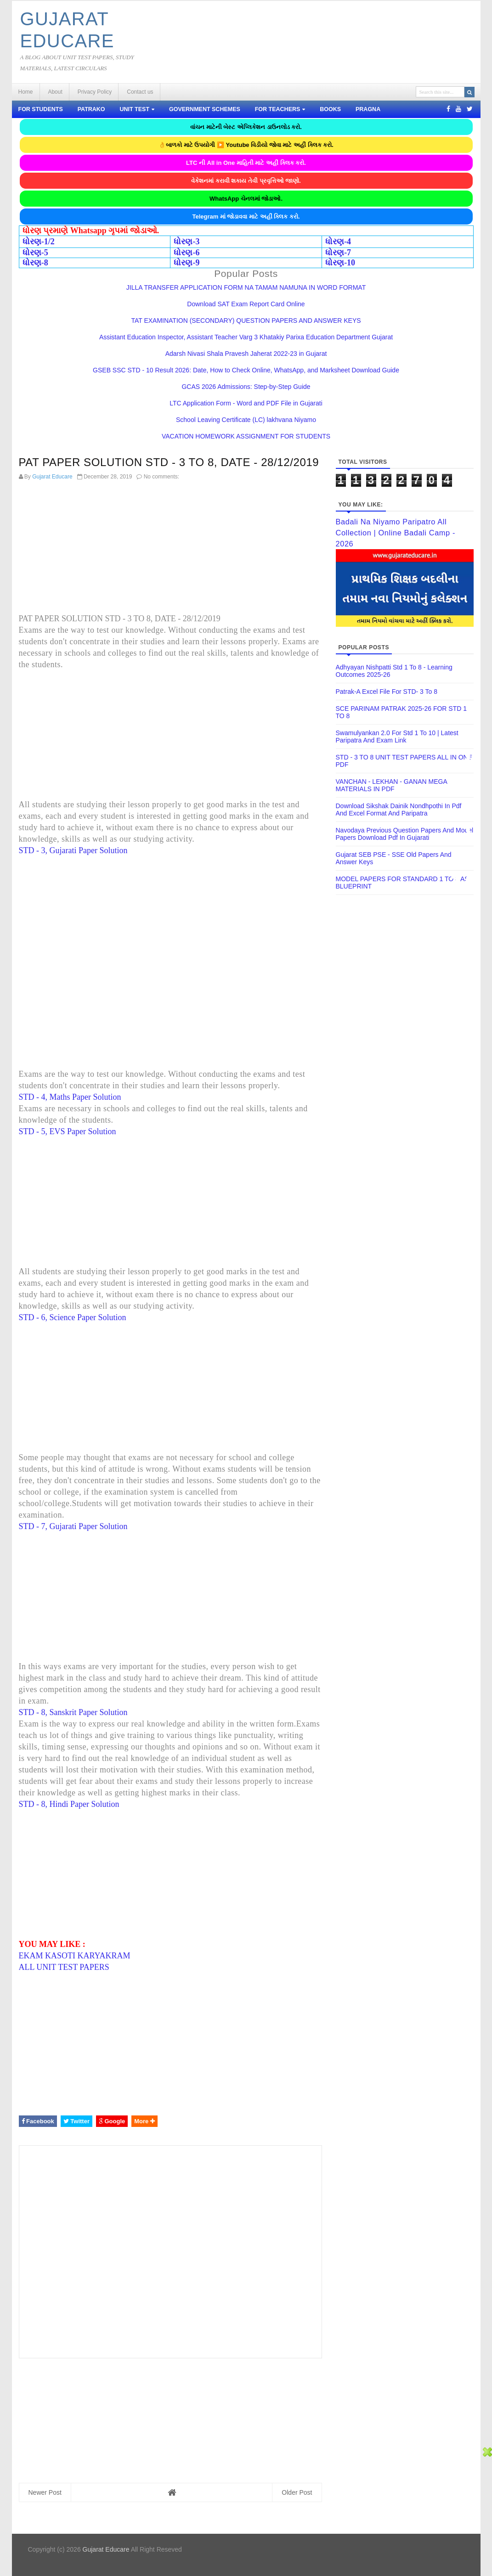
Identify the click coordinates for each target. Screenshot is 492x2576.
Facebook (38, 2121)
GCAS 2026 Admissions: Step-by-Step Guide (245, 386)
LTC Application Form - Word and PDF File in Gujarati (246, 403)
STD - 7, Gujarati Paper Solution (73, 1526)
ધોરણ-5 (35, 252)
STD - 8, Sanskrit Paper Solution (73, 1712)
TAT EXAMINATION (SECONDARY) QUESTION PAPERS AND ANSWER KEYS (246, 320)
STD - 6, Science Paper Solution (72, 1317)
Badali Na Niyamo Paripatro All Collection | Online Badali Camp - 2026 (395, 532)
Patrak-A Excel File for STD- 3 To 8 (386, 691)
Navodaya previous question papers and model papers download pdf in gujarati (405, 834)
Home (25, 92)
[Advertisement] (170, 548)
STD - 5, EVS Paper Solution (67, 1131)
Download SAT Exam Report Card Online (246, 304)
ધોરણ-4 (338, 241)
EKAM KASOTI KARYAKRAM (74, 1955)
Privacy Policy (95, 92)
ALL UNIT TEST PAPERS (64, 1967)
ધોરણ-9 (186, 262)
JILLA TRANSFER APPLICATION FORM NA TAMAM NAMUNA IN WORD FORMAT (246, 287)
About (55, 92)
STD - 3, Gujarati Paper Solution (73, 850)
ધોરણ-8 (35, 262)
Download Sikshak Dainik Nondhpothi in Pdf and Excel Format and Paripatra (399, 809)
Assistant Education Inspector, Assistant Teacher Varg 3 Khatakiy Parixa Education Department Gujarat (246, 337)
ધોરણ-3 (186, 241)
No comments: (161, 476)
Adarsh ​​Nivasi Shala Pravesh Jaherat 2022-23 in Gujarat (246, 353)
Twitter (76, 2121)
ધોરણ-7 (338, 252)
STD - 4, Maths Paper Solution (70, 1097)
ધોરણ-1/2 (39, 241)
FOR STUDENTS (40, 109)
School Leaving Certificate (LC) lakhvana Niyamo (246, 419)
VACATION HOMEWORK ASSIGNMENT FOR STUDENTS (246, 436)
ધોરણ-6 (186, 252)
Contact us (140, 92)
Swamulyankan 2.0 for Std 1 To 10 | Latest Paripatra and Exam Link (397, 736)
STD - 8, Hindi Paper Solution (69, 1804)
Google (112, 2121)
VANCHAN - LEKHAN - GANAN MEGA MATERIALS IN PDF (391, 785)
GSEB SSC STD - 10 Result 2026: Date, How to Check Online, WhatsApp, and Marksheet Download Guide (246, 370)
